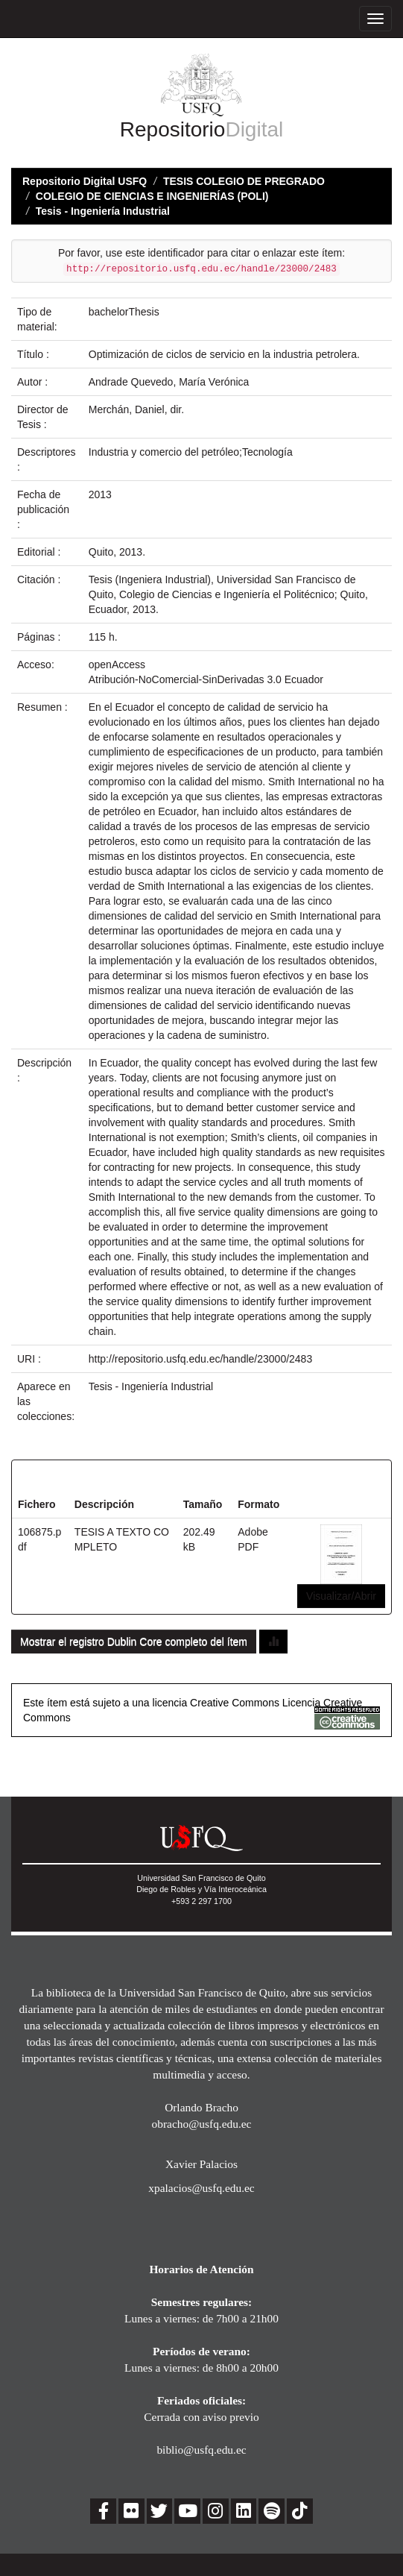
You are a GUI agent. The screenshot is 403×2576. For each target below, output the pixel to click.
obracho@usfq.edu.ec (202, 2123)
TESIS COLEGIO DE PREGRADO (244, 181)
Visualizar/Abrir (341, 1596)
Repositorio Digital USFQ (84, 181)
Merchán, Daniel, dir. (136, 409)
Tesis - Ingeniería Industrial (103, 211)
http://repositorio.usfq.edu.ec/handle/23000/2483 (200, 1359)
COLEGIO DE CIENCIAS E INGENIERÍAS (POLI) (152, 196)
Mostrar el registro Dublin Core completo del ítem (133, 1641)
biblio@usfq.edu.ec (201, 2449)
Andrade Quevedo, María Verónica (169, 382)
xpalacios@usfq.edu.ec (201, 2187)
